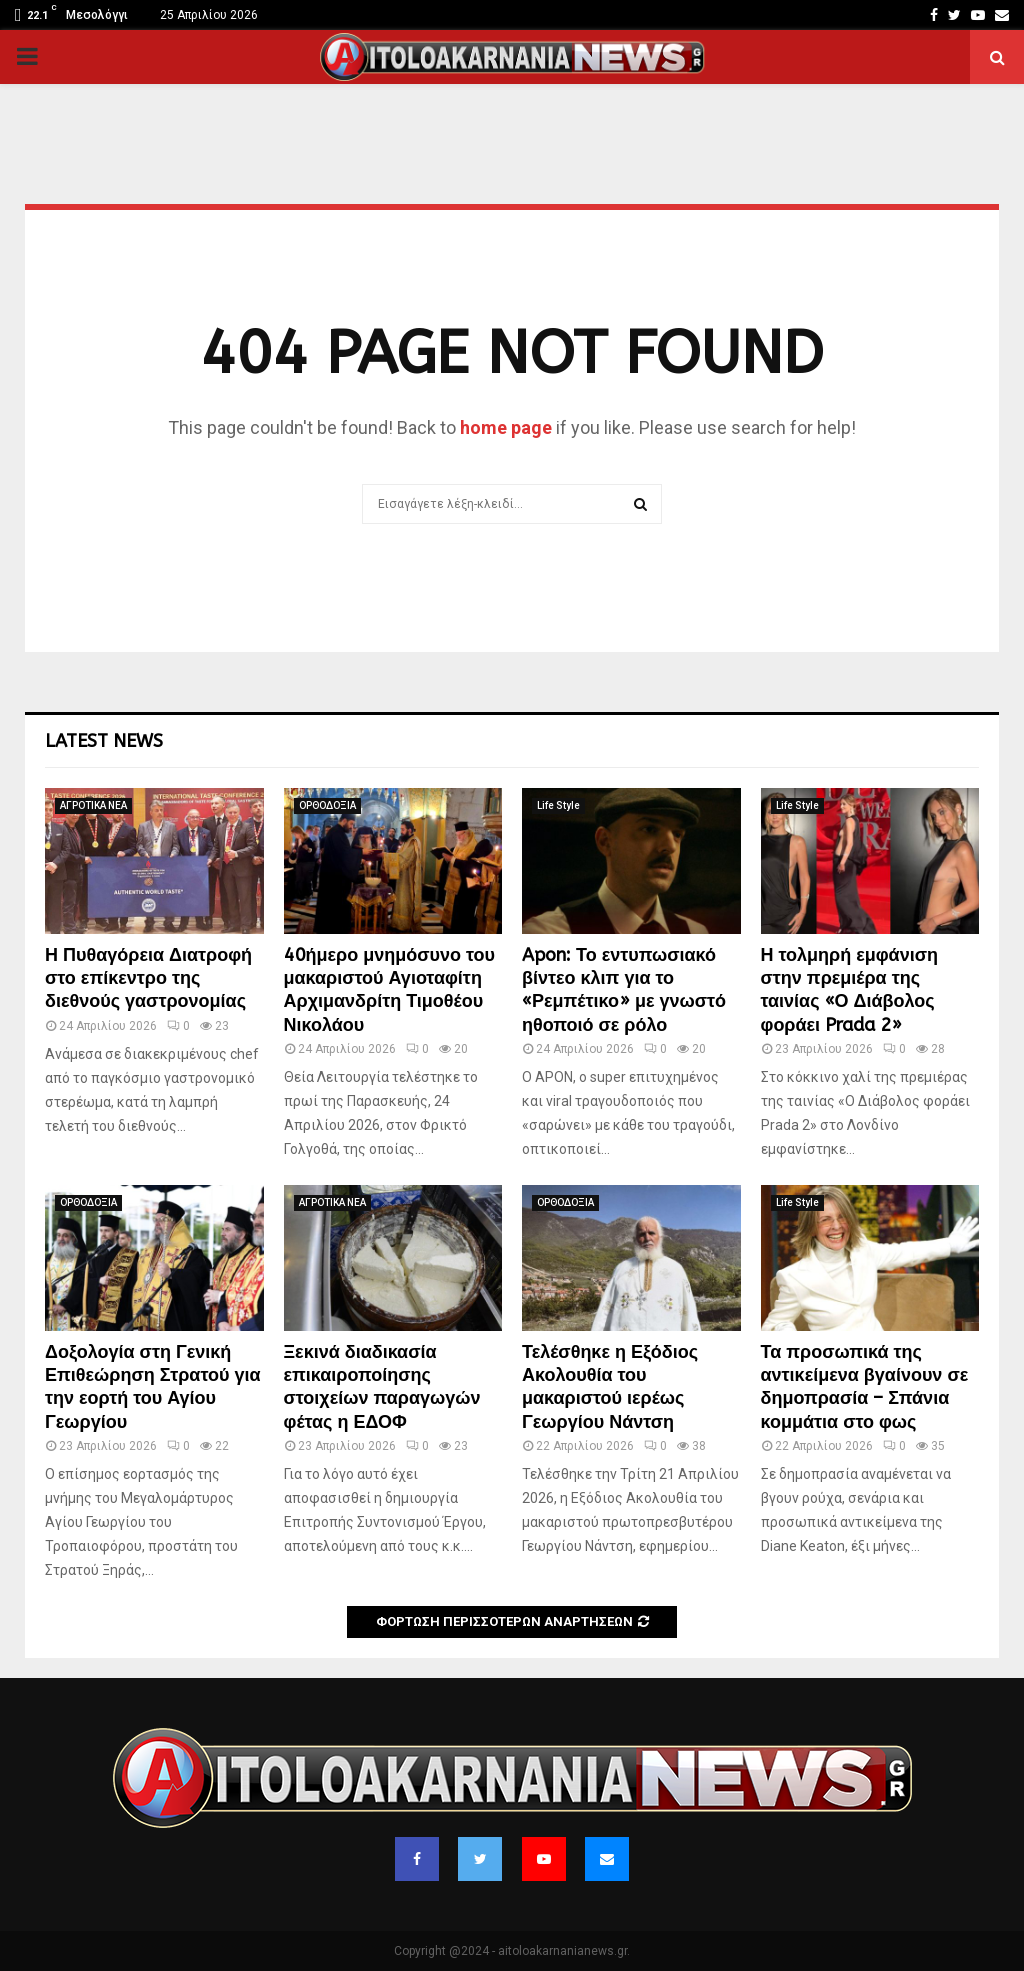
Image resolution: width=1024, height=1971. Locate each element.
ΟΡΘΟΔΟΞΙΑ (327, 805)
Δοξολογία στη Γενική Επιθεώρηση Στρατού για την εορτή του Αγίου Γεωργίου (153, 1387)
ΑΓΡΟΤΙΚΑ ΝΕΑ (93, 805)
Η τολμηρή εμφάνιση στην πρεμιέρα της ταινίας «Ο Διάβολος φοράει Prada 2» (850, 990)
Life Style (558, 805)
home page (506, 427)
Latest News (104, 741)
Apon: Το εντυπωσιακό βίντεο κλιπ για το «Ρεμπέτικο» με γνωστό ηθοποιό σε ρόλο (624, 990)
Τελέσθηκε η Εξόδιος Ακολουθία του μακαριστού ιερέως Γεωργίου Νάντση (610, 1387)
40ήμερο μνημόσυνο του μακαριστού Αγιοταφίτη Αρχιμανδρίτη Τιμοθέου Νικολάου (390, 990)
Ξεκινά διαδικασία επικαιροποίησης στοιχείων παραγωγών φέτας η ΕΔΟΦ (382, 1387)
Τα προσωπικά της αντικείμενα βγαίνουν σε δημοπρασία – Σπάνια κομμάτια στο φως (865, 1387)
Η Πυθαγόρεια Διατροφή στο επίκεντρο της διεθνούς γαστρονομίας (148, 978)
